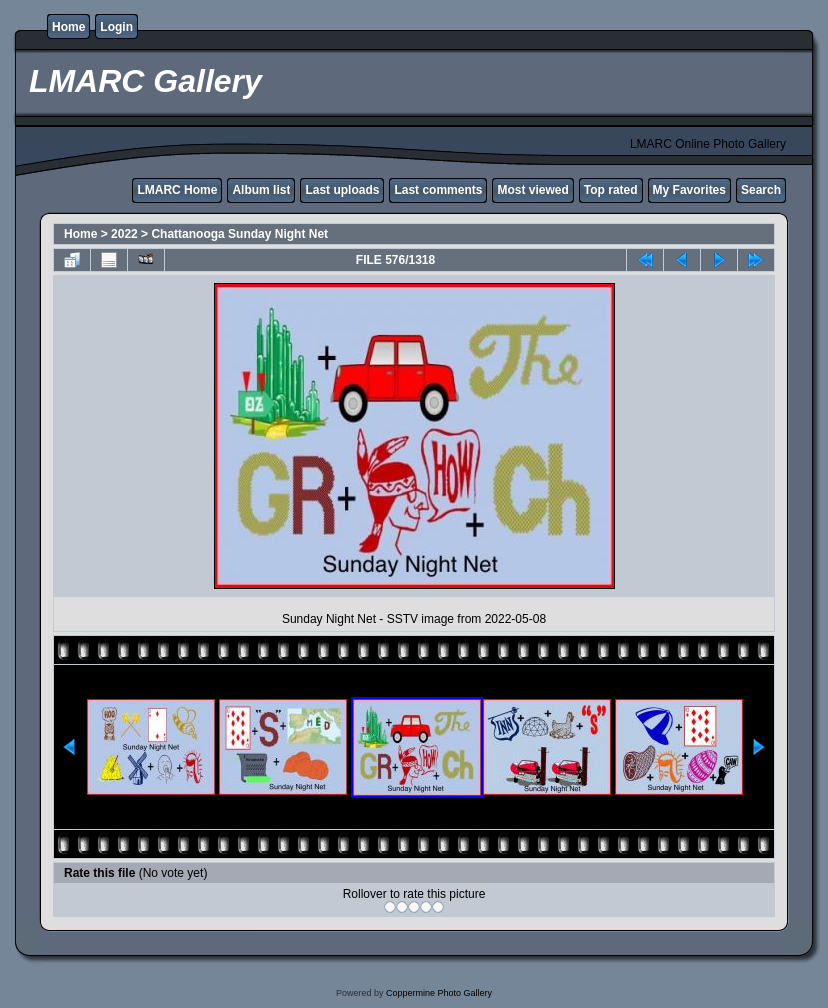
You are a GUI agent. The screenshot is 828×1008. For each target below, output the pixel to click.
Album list (261, 190)
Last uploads (342, 190)
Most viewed (532, 190)
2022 (124, 234)
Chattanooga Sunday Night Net (239, 234)
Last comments (438, 190)
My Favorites (689, 190)
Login (116, 27)
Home (68, 27)
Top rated (611, 190)
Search (761, 190)
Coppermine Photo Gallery (439, 993)
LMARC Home (177, 190)
